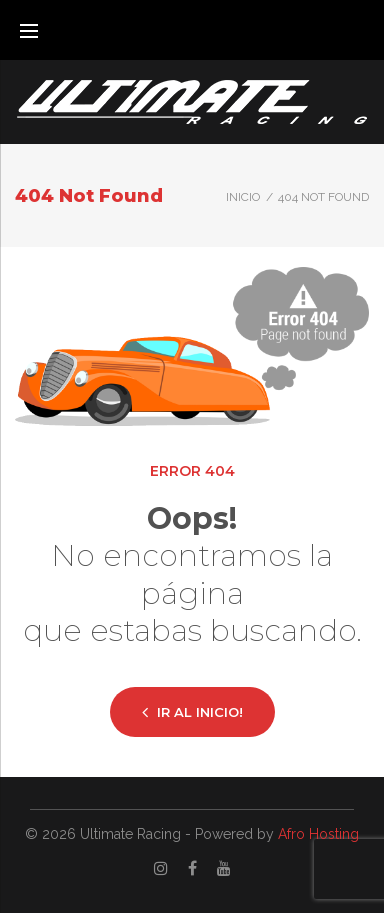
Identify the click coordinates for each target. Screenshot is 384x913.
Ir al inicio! (192, 711)
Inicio (243, 197)
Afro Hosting (318, 834)
